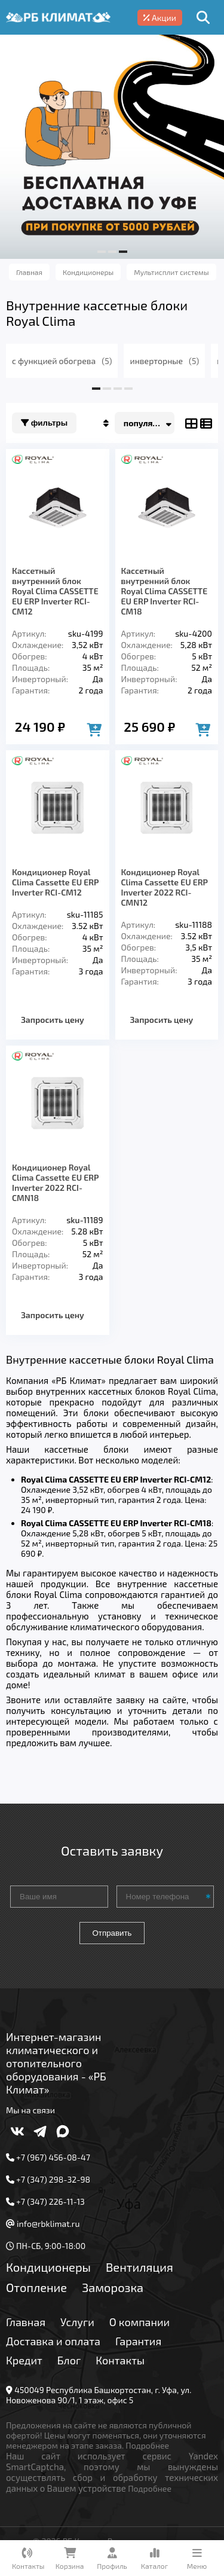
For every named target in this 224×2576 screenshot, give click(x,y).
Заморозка (112, 2287)
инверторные (164, 361)
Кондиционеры (48, 2267)
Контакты (120, 2360)
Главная (25, 2322)
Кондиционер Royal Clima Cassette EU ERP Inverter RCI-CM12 (55, 882)
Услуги (77, 2322)
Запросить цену (52, 1019)
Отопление (36, 2287)
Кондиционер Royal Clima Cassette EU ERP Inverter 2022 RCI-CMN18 (55, 1182)
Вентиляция (139, 2267)
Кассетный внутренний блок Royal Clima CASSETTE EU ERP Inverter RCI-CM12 (55, 591)
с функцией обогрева (62, 361)
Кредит (24, 2360)
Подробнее (147, 2445)
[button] (101, 251)
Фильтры (44, 422)
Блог (69, 2360)
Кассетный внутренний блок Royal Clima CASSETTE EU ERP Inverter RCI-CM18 (164, 591)
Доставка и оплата (53, 2341)
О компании (139, 2322)
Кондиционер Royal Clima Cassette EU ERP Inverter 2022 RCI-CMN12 (164, 887)
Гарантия (138, 2341)
